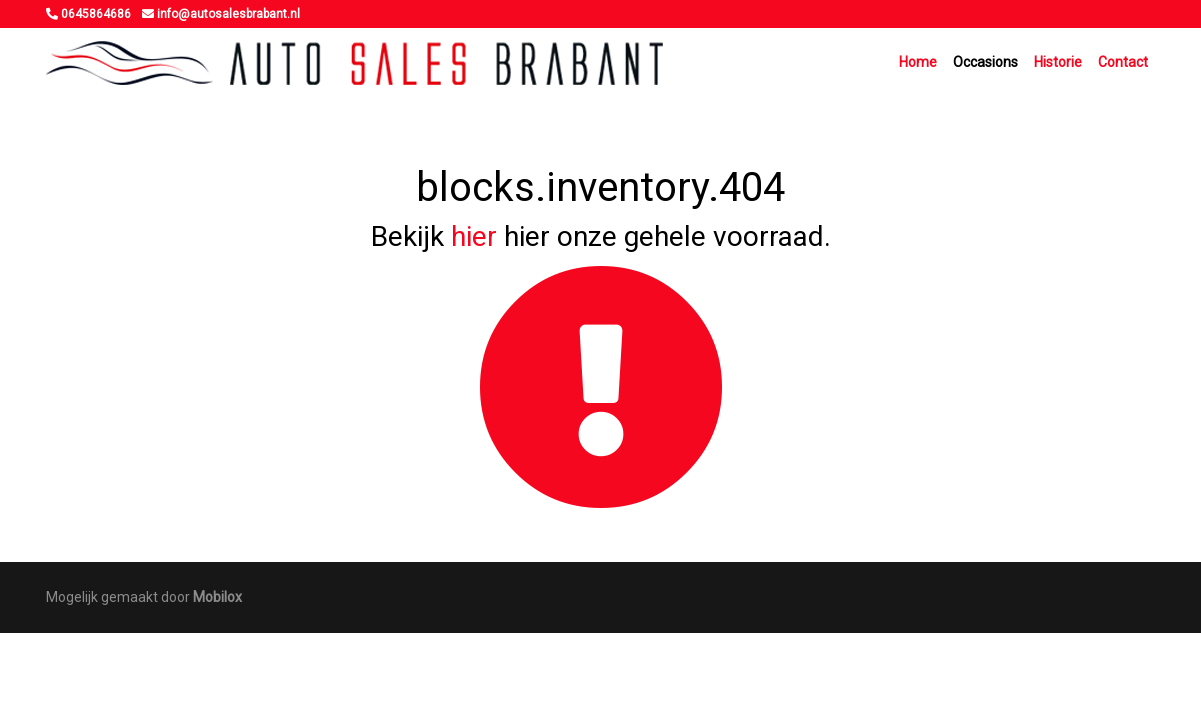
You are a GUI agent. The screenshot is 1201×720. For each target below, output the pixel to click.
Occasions (985, 62)
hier (474, 236)
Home (918, 62)
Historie (1058, 62)
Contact (1123, 62)
